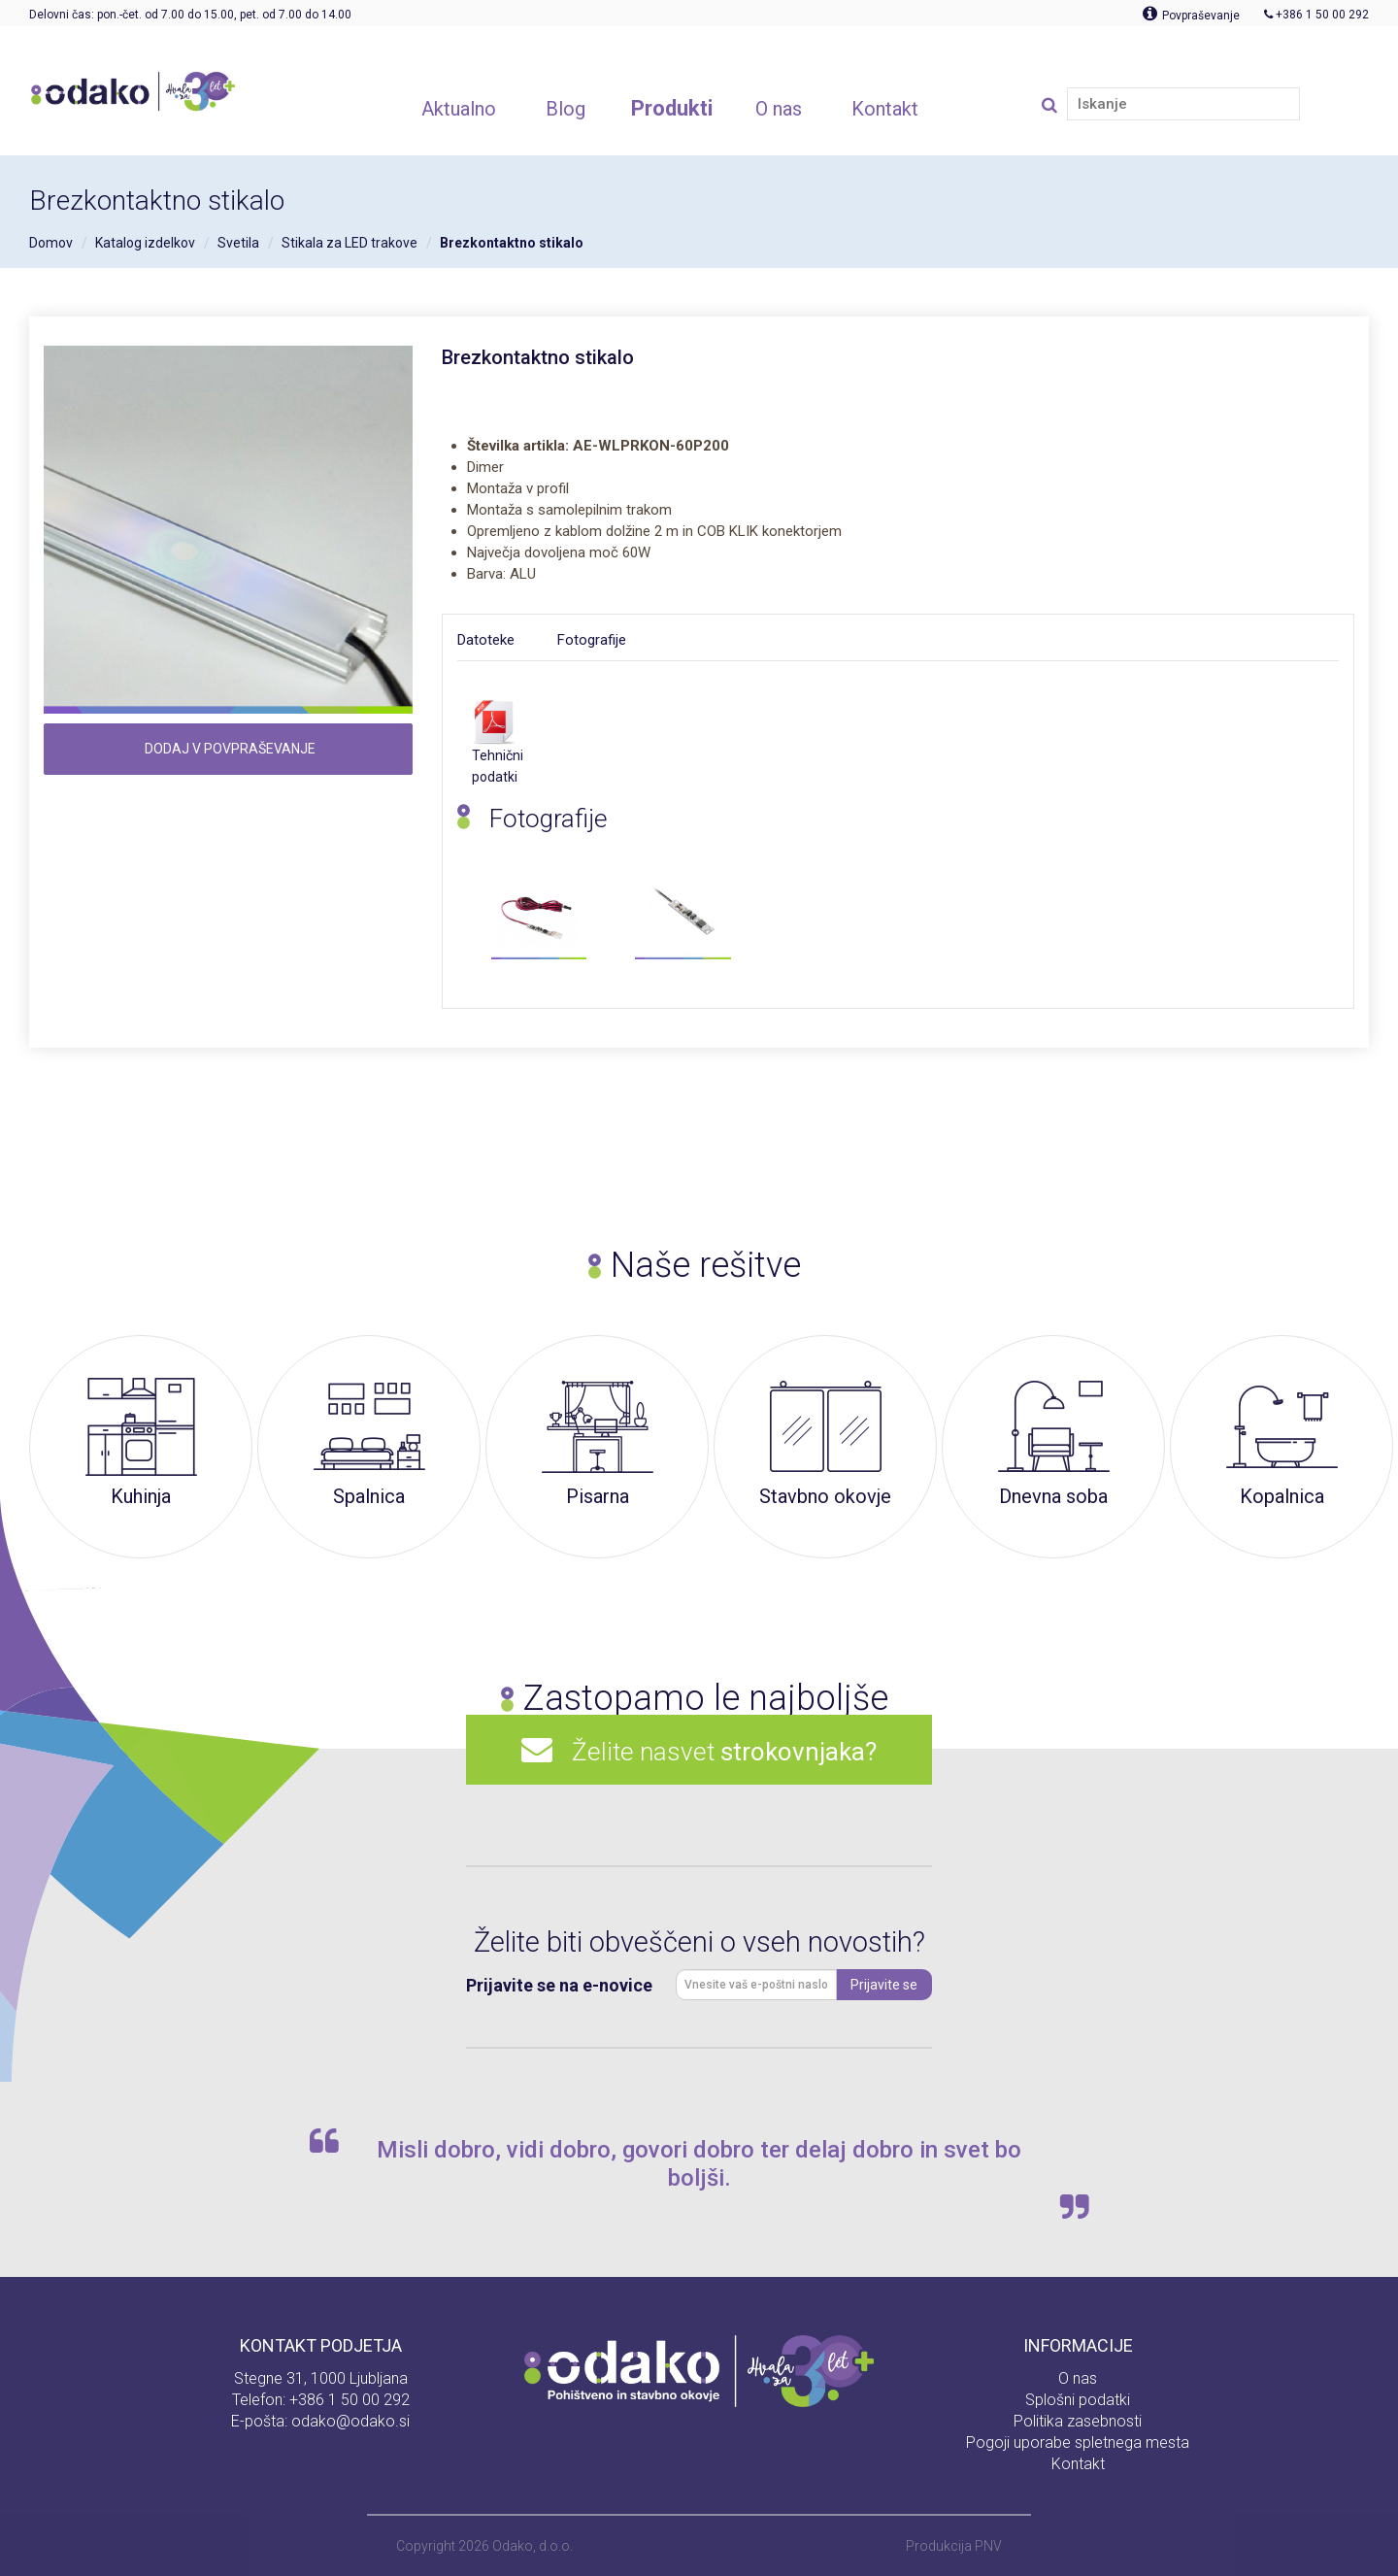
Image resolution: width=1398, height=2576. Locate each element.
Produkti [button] (672, 108)
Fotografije (591, 640)
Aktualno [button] (458, 108)
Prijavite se (883, 1984)
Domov (51, 243)
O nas (1077, 2378)
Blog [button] (565, 108)
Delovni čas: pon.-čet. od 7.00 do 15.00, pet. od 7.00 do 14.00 (190, 14)
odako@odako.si (350, 2421)
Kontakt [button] (884, 108)
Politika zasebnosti (1078, 2421)
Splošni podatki (1077, 2400)
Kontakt (1078, 2464)
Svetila (238, 243)
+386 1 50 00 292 (349, 2400)
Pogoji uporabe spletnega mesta (1077, 2442)
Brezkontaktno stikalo (511, 243)
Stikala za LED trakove (349, 243)
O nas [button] (778, 108)
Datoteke (486, 640)
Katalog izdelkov (145, 243)
